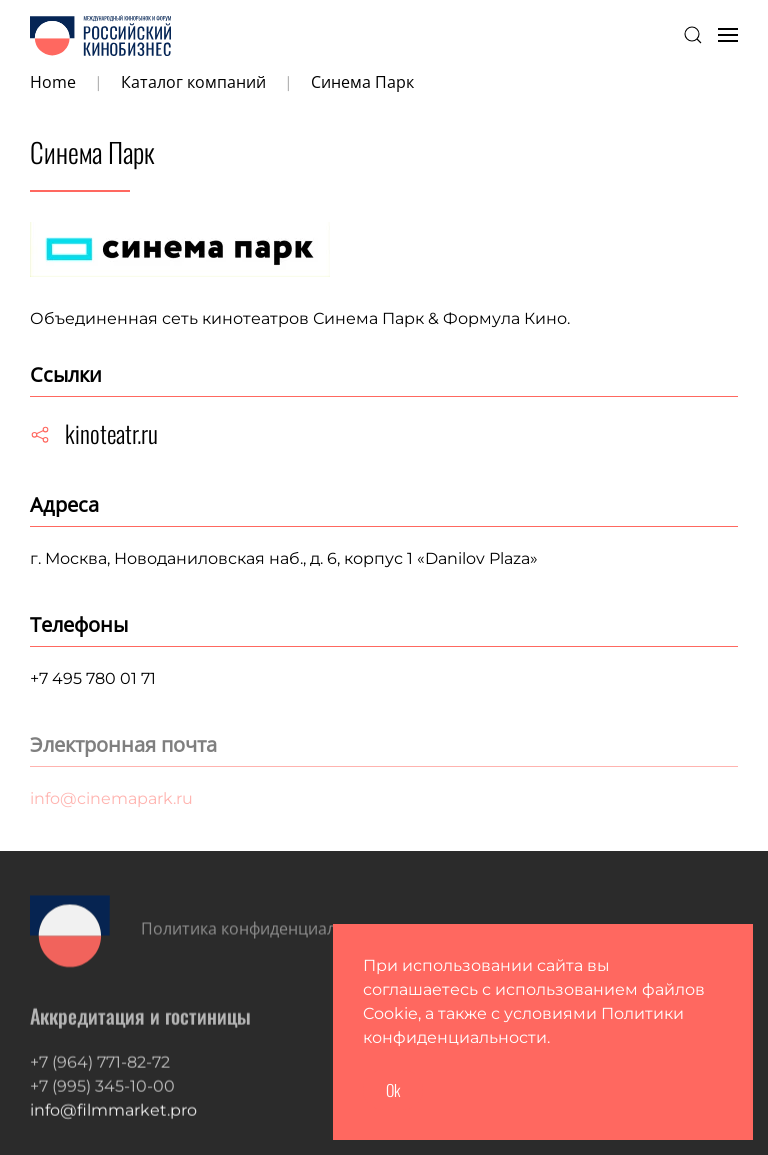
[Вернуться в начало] (100, 35)
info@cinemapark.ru (111, 798)
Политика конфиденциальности (266, 932)
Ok (393, 1090)
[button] (693, 35)
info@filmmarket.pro (113, 1125)
